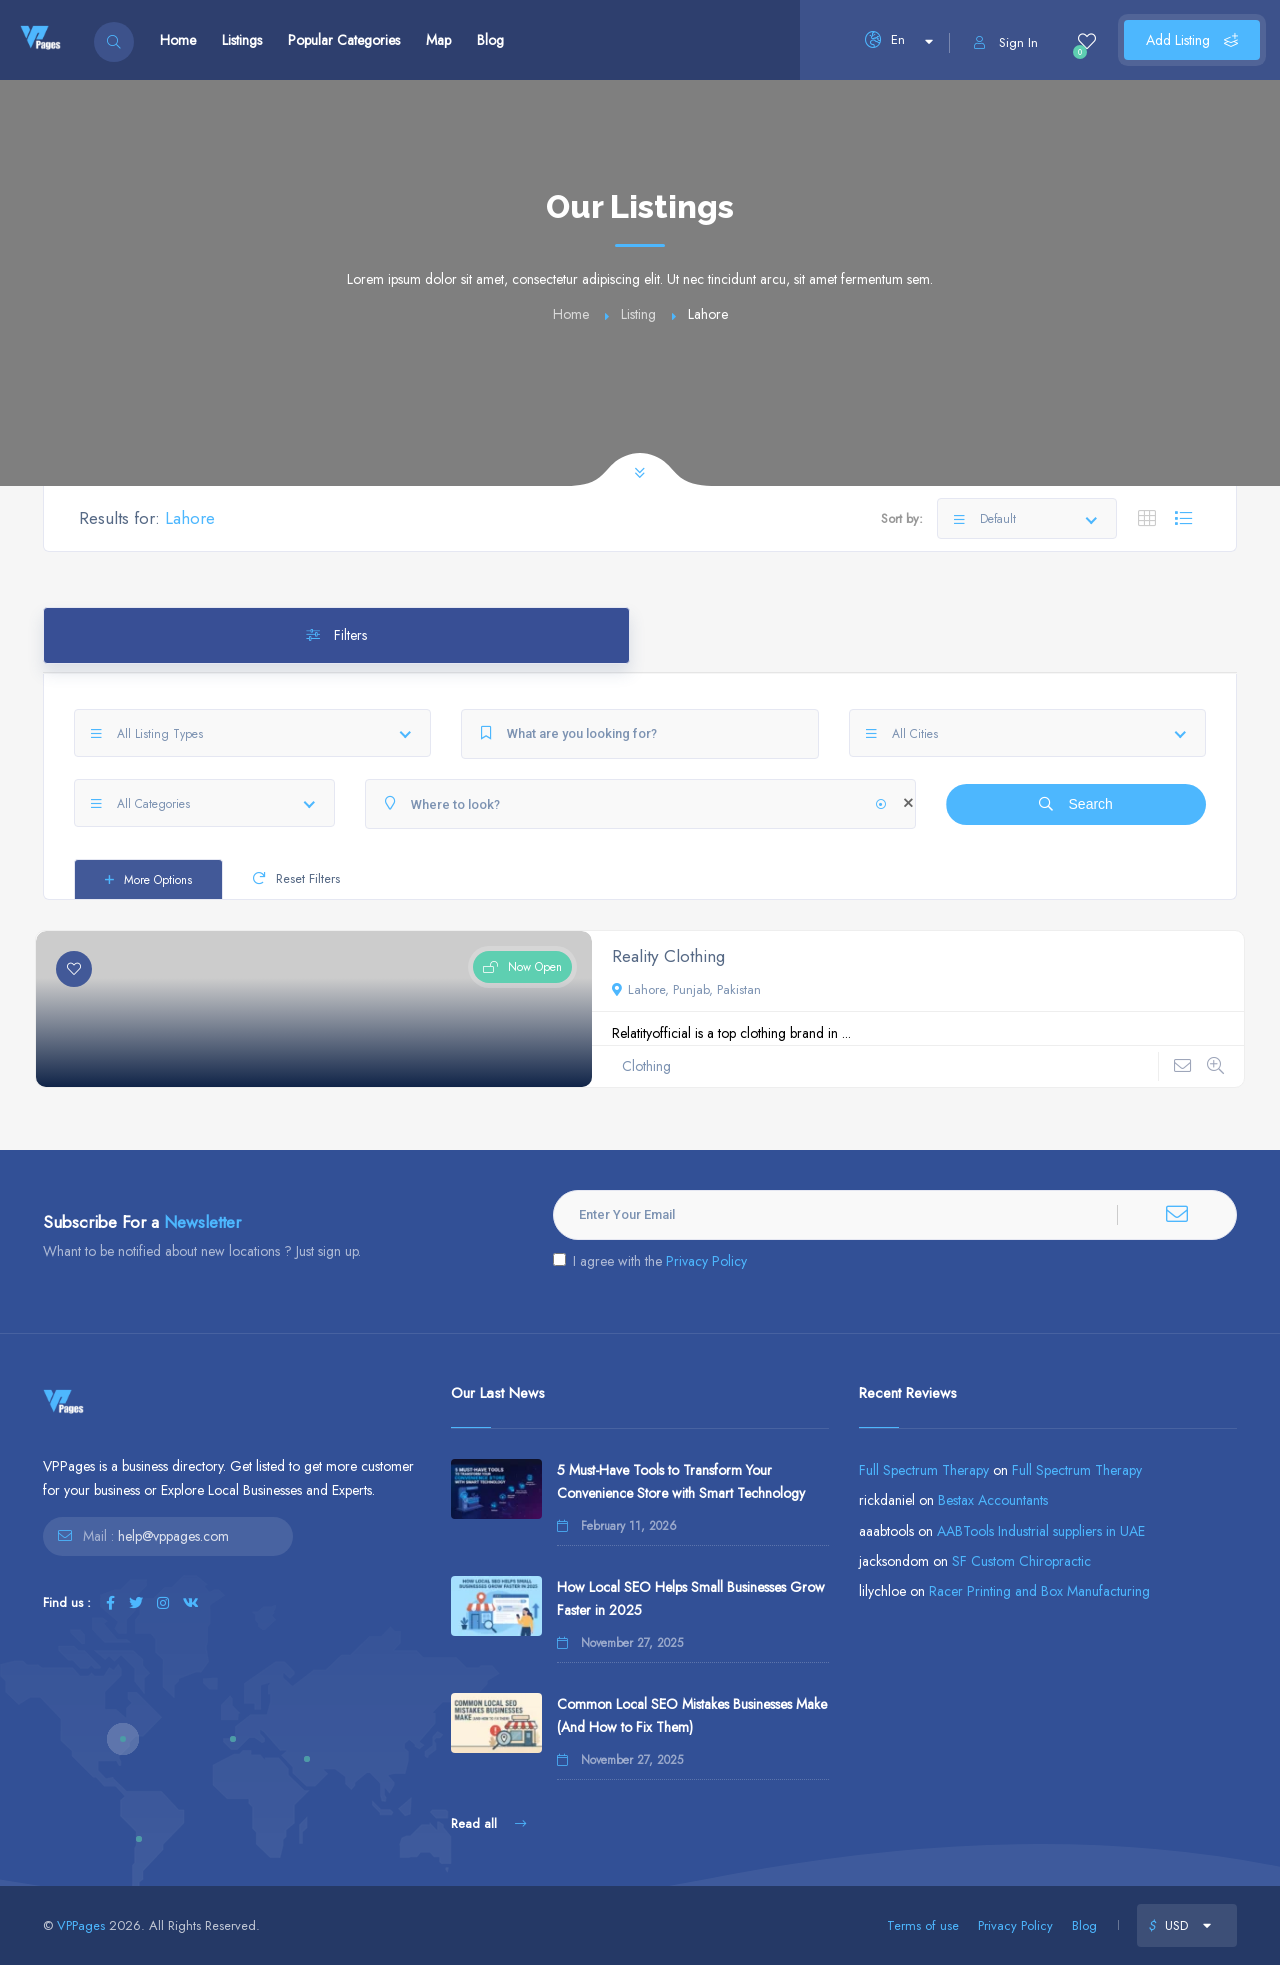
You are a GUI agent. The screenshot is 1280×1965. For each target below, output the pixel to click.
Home (178, 40)
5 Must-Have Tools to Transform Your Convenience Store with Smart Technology (681, 1481)
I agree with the (650, 1261)
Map (438, 40)
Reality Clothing (668, 956)
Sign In (1006, 42)
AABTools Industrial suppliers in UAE (1041, 1531)
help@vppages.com (173, 1536)
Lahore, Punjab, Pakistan (686, 989)
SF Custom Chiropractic (1021, 1561)
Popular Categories (344, 40)
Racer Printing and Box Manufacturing (1039, 1591)
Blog (490, 40)
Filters (336, 635)
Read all (488, 1823)
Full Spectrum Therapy (924, 1470)
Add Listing (1192, 40)
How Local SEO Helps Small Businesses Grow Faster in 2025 (691, 1598)
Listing (638, 314)
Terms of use (923, 1925)
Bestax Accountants (993, 1500)
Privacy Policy (706, 1261)
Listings (242, 40)
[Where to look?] (640, 804)
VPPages (81, 1925)
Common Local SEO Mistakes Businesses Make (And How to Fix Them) (692, 1715)
